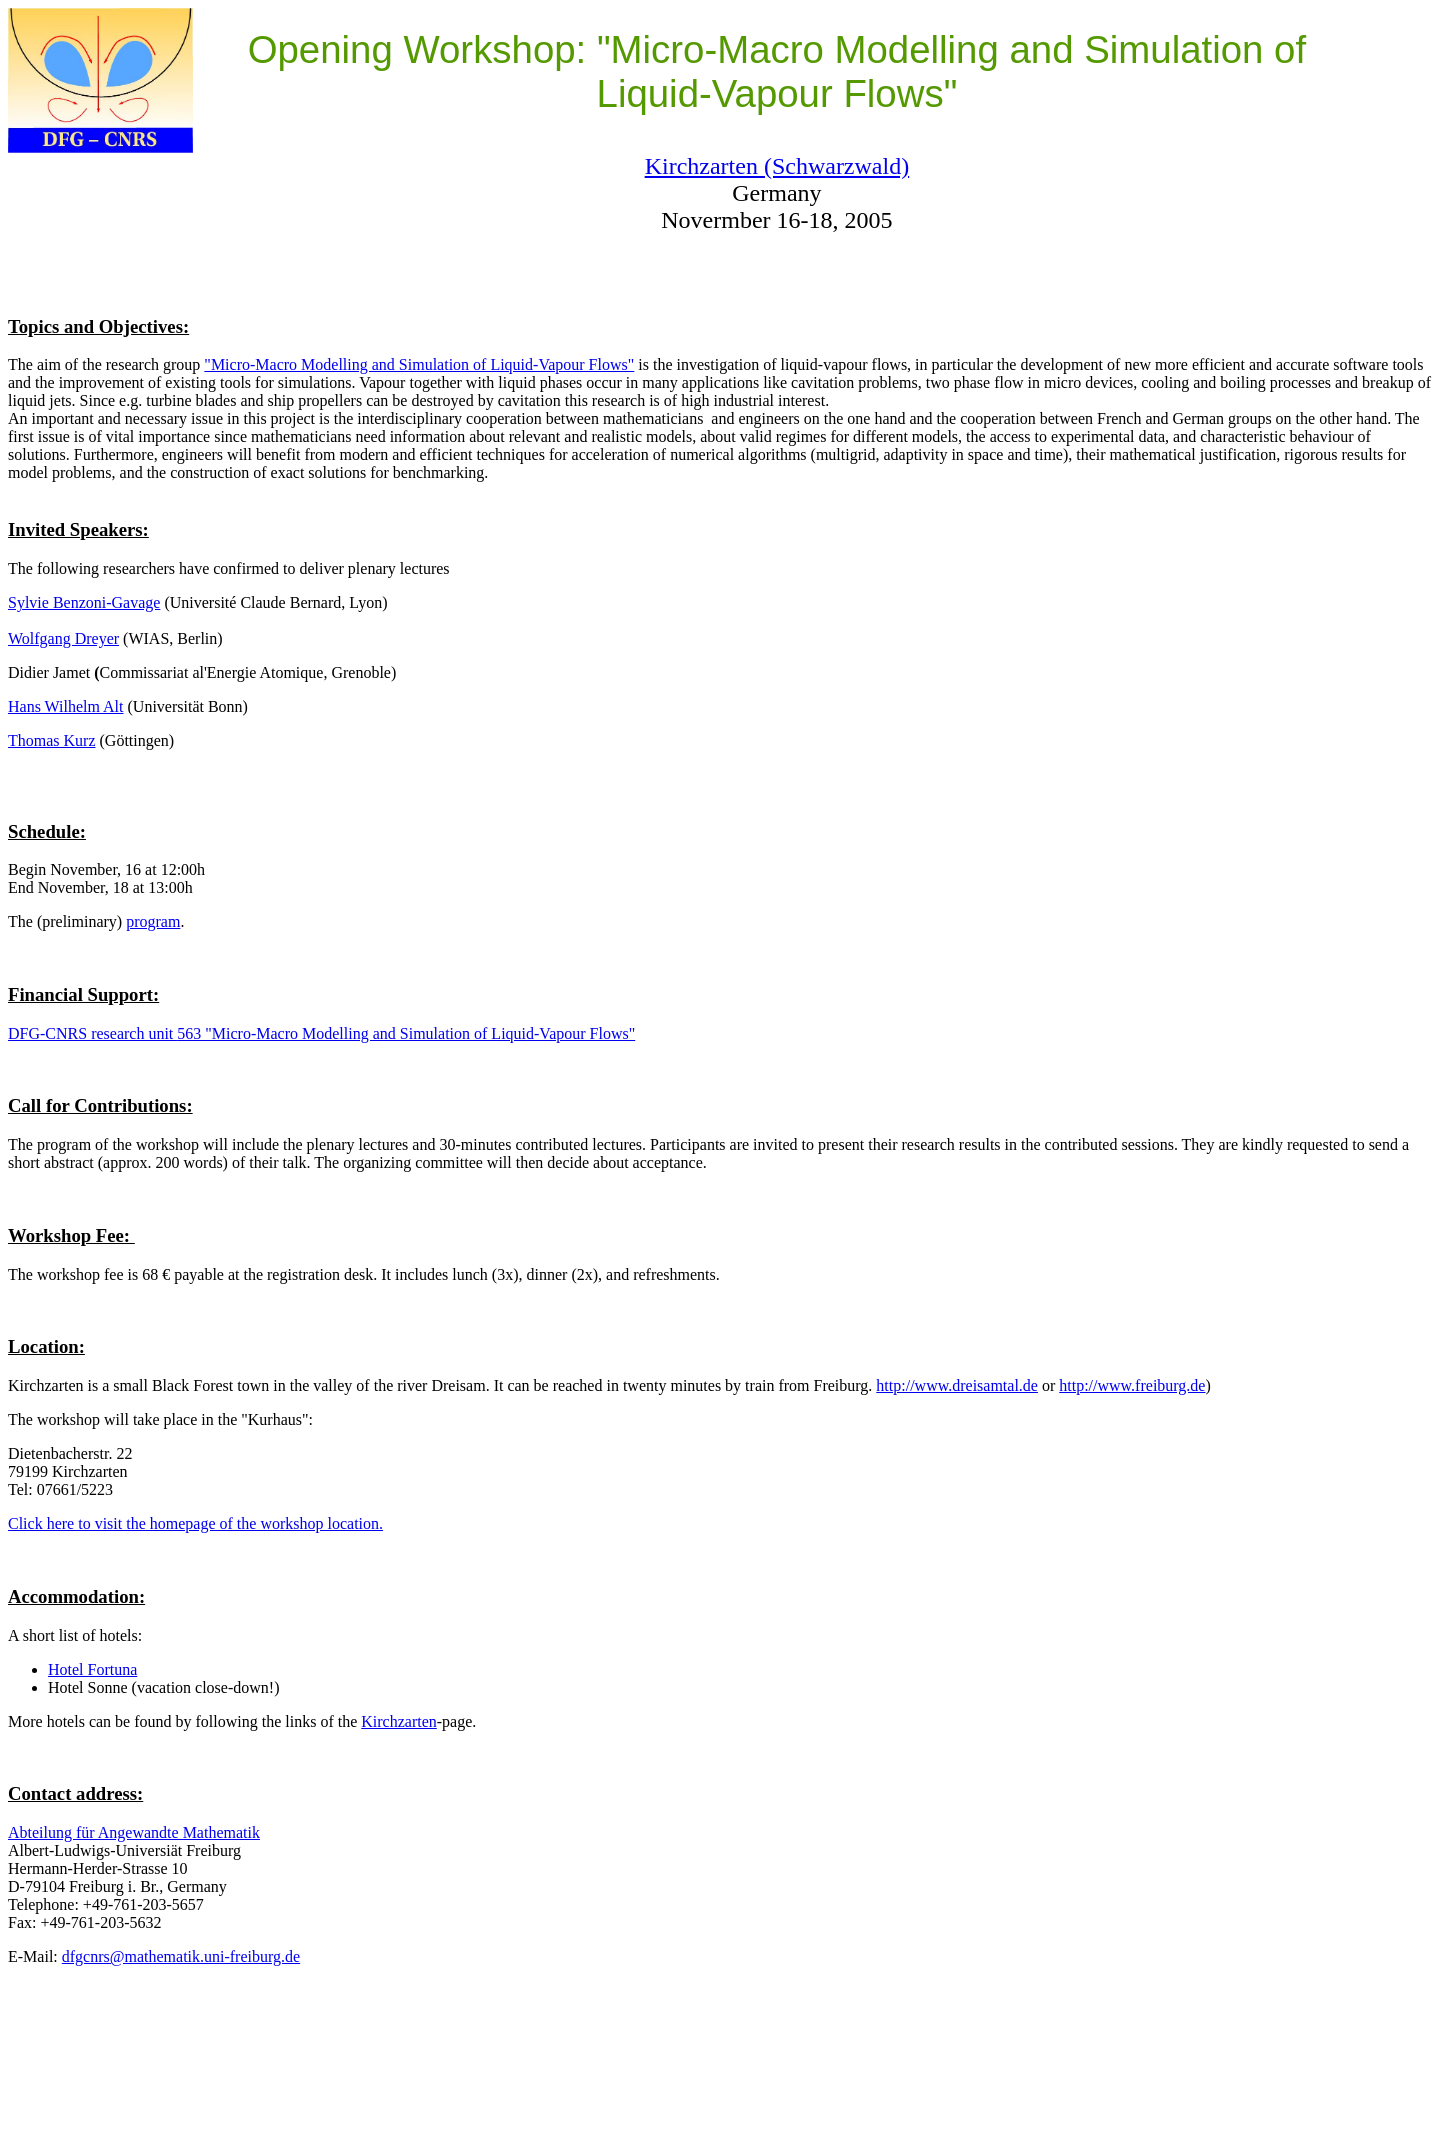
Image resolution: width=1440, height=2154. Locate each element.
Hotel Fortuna (92, 1669)
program (153, 921)
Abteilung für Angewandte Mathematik (134, 1832)
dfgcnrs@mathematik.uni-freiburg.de (181, 1956)
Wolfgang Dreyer (63, 638)
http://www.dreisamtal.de (957, 1385)
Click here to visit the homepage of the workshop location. (195, 1523)
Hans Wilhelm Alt (66, 706)
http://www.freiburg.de (1132, 1385)
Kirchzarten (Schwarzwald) (777, 166)
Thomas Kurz (52, 740)
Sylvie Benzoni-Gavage (84, 602)
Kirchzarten (399, 1721)
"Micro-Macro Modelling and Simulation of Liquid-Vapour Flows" (419, 364)
